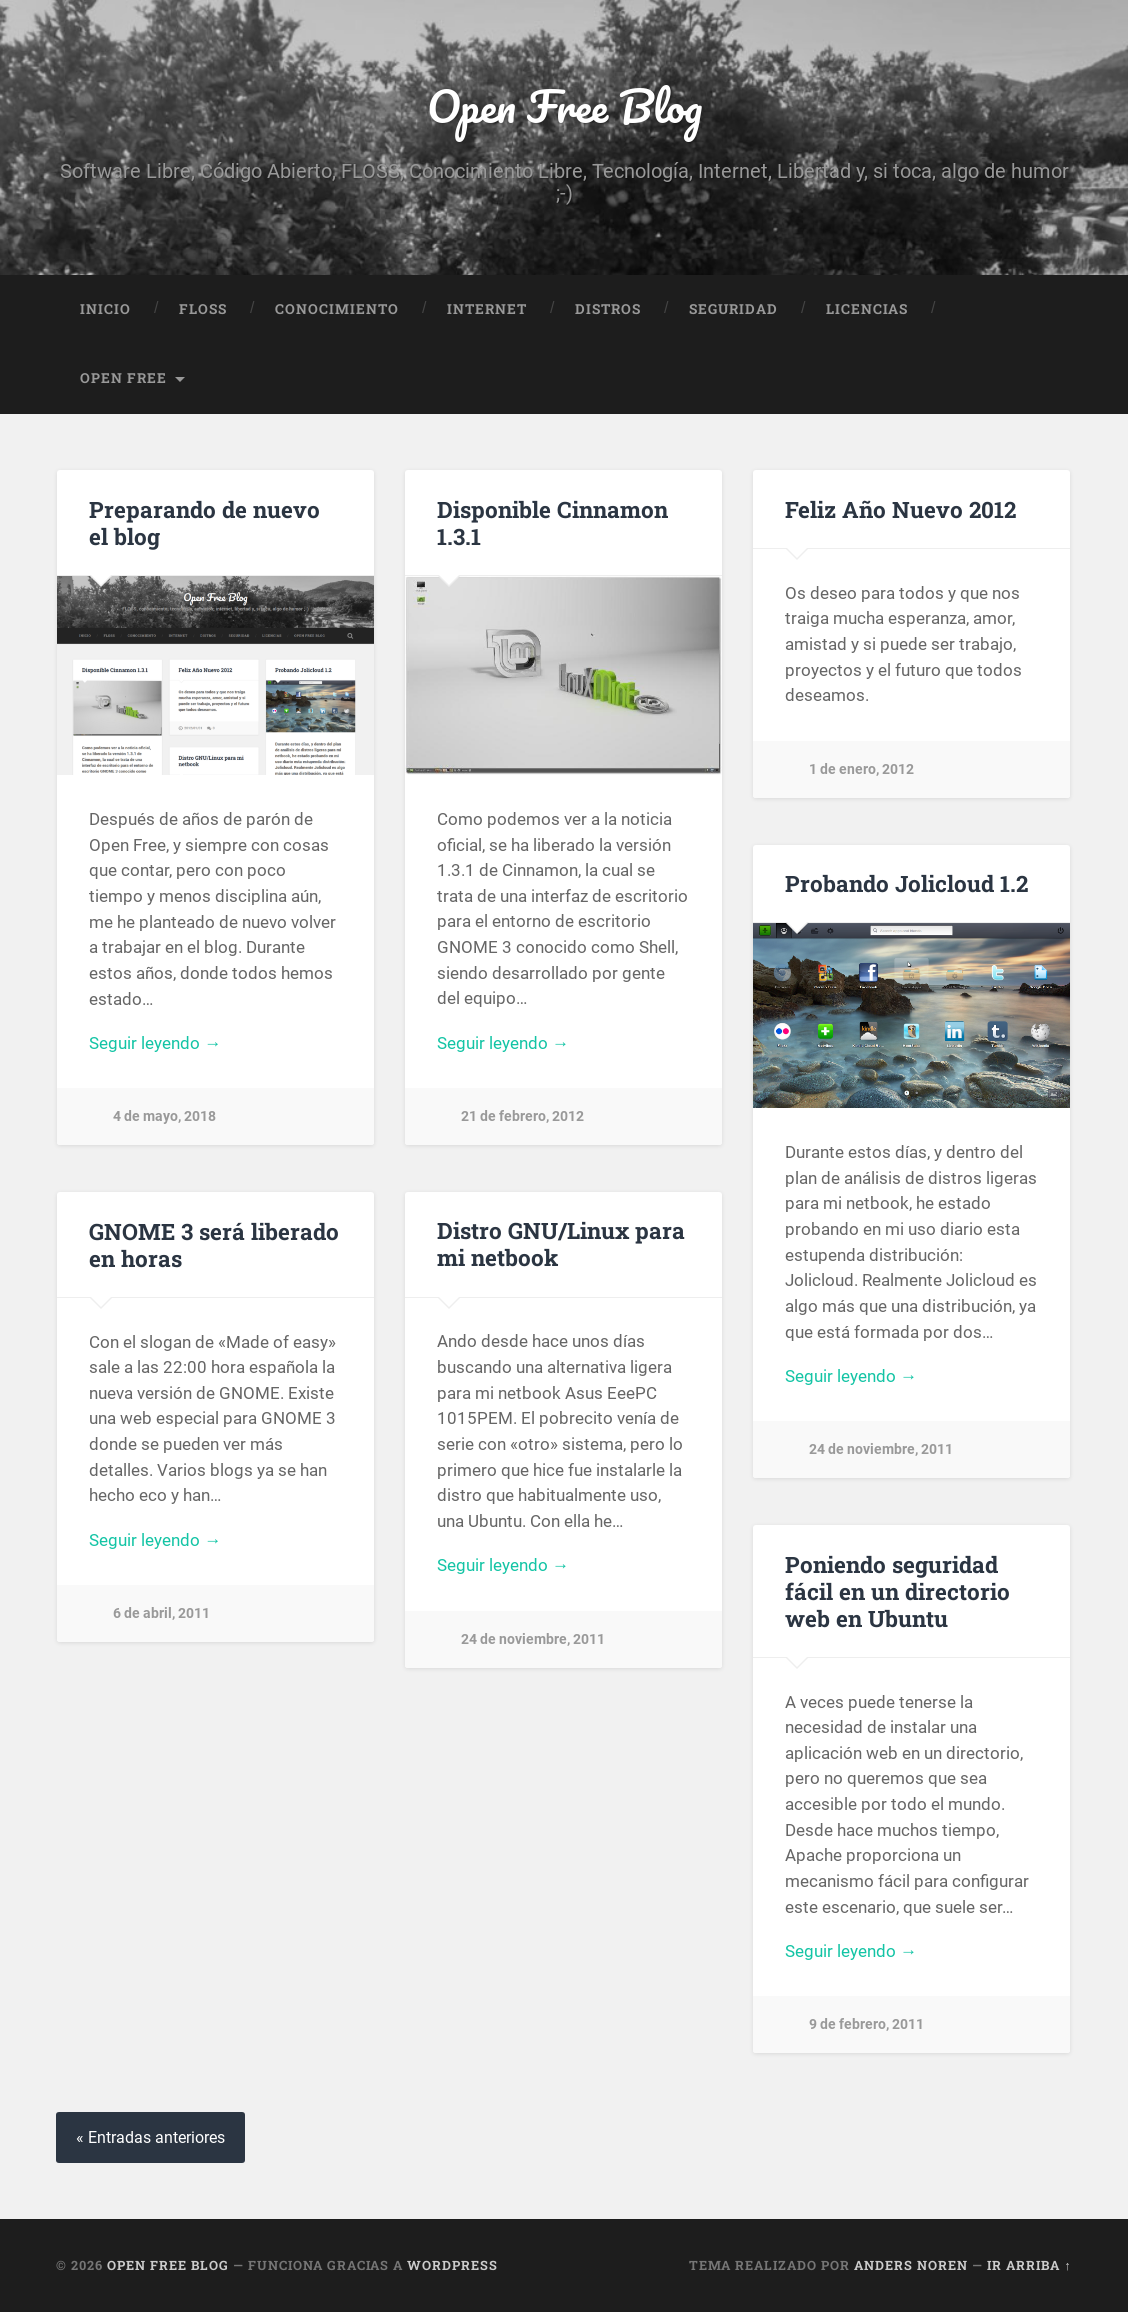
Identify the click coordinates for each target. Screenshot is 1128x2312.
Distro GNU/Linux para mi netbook (561, 1243)
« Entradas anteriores (150, 2137)
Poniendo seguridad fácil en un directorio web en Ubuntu (897, 1591)
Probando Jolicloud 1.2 (906, 883)
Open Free (123, 378)
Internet (487, 309)
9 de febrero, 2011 (866, 2024)
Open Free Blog (564, 105)
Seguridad (733, 309)
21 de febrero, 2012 (522, 1116)
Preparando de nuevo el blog (204, 522)
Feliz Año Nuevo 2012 (900, 509)
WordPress (452, 2265)
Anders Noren (911, 2265)
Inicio (105, 309)
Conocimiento (337, 309)
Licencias (867, 309)
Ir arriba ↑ (1029, 2265)
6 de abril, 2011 (161, 1613)
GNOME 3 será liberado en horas (214, 1244)
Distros (608, 309)
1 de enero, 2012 (861, 769)
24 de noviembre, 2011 (881, 1449)
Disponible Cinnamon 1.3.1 (552, 522)
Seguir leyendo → (155, 1043)
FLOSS (203, 309)
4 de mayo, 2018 (164, 1116)
